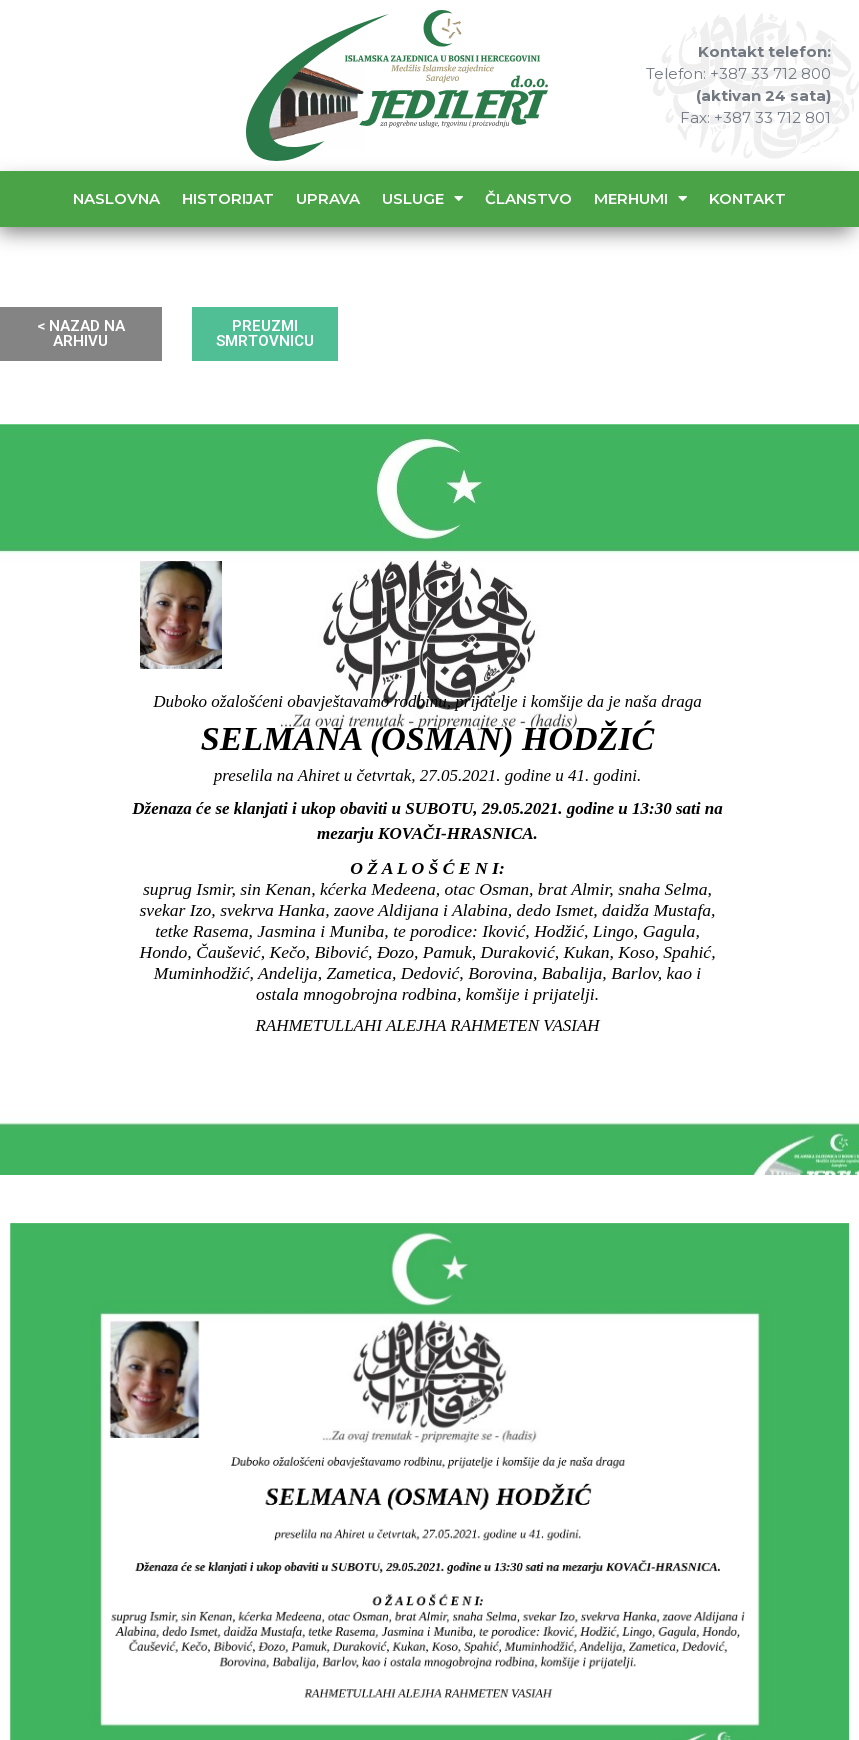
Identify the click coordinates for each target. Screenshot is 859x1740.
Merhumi (640, 198)
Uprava (328, 198)
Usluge (422, 198)
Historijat (228, 198)
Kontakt (747, 198)
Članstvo (528, 198)
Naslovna (116, 198)
